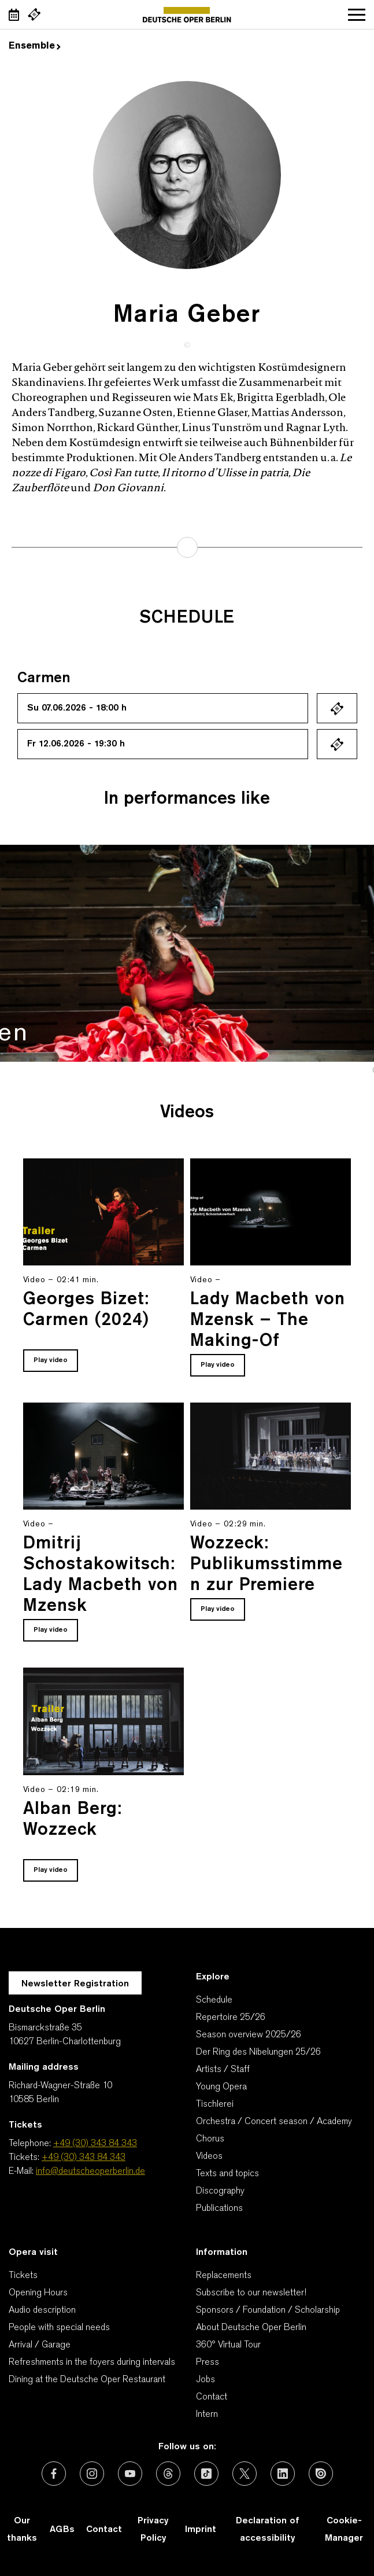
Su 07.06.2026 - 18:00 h (77, 708)
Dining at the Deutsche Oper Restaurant (87, 2379)
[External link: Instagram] (91, 2473)
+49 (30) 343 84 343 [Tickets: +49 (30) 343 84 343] (83, 2157)
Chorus (210, 2139)
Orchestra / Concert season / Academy (274, 2121)
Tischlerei (215, 2104)
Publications (219, 2208)
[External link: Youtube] (130, 2473)
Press (207, 2362)
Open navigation (356, 14)
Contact (211, 2397)
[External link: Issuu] (320, 2473)
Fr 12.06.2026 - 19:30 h (76, 744)
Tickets (23, 2275)
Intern (207, 2414)
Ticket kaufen (337, 708)
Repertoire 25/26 (230, 2017)
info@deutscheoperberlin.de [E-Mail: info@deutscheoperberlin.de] (90, 2171)
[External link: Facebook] (53, 2473)
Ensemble (35, 46)
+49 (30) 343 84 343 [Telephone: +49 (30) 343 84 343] (95, 2143)
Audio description (42, 2310)
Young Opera (221, 2087)
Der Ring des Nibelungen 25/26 (258, 2052)
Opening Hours (38, 2293)
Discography (220, 2191)
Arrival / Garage (40, 2345)
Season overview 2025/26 (248, 2035)
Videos (209, 2156)
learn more (187, 547)
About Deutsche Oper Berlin (251, 2327)
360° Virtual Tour (228, 2345)
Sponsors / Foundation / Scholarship (268, 2310)
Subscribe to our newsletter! (251, 2293)
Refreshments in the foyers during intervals (92, 2362)
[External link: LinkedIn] (282, 2473)
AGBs (62, 2529)
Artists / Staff (223, 2069)
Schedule (214, 2000)
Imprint (200, 2529)
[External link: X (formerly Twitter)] (244, 2473)
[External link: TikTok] (206, 2473)
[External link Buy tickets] (34, 14)
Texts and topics (227, 2173)
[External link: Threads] (168, 2473)
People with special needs (59, 2327)
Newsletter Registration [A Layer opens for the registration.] (75, 1984)
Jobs (205, 2379)
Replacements (223, 2275)
